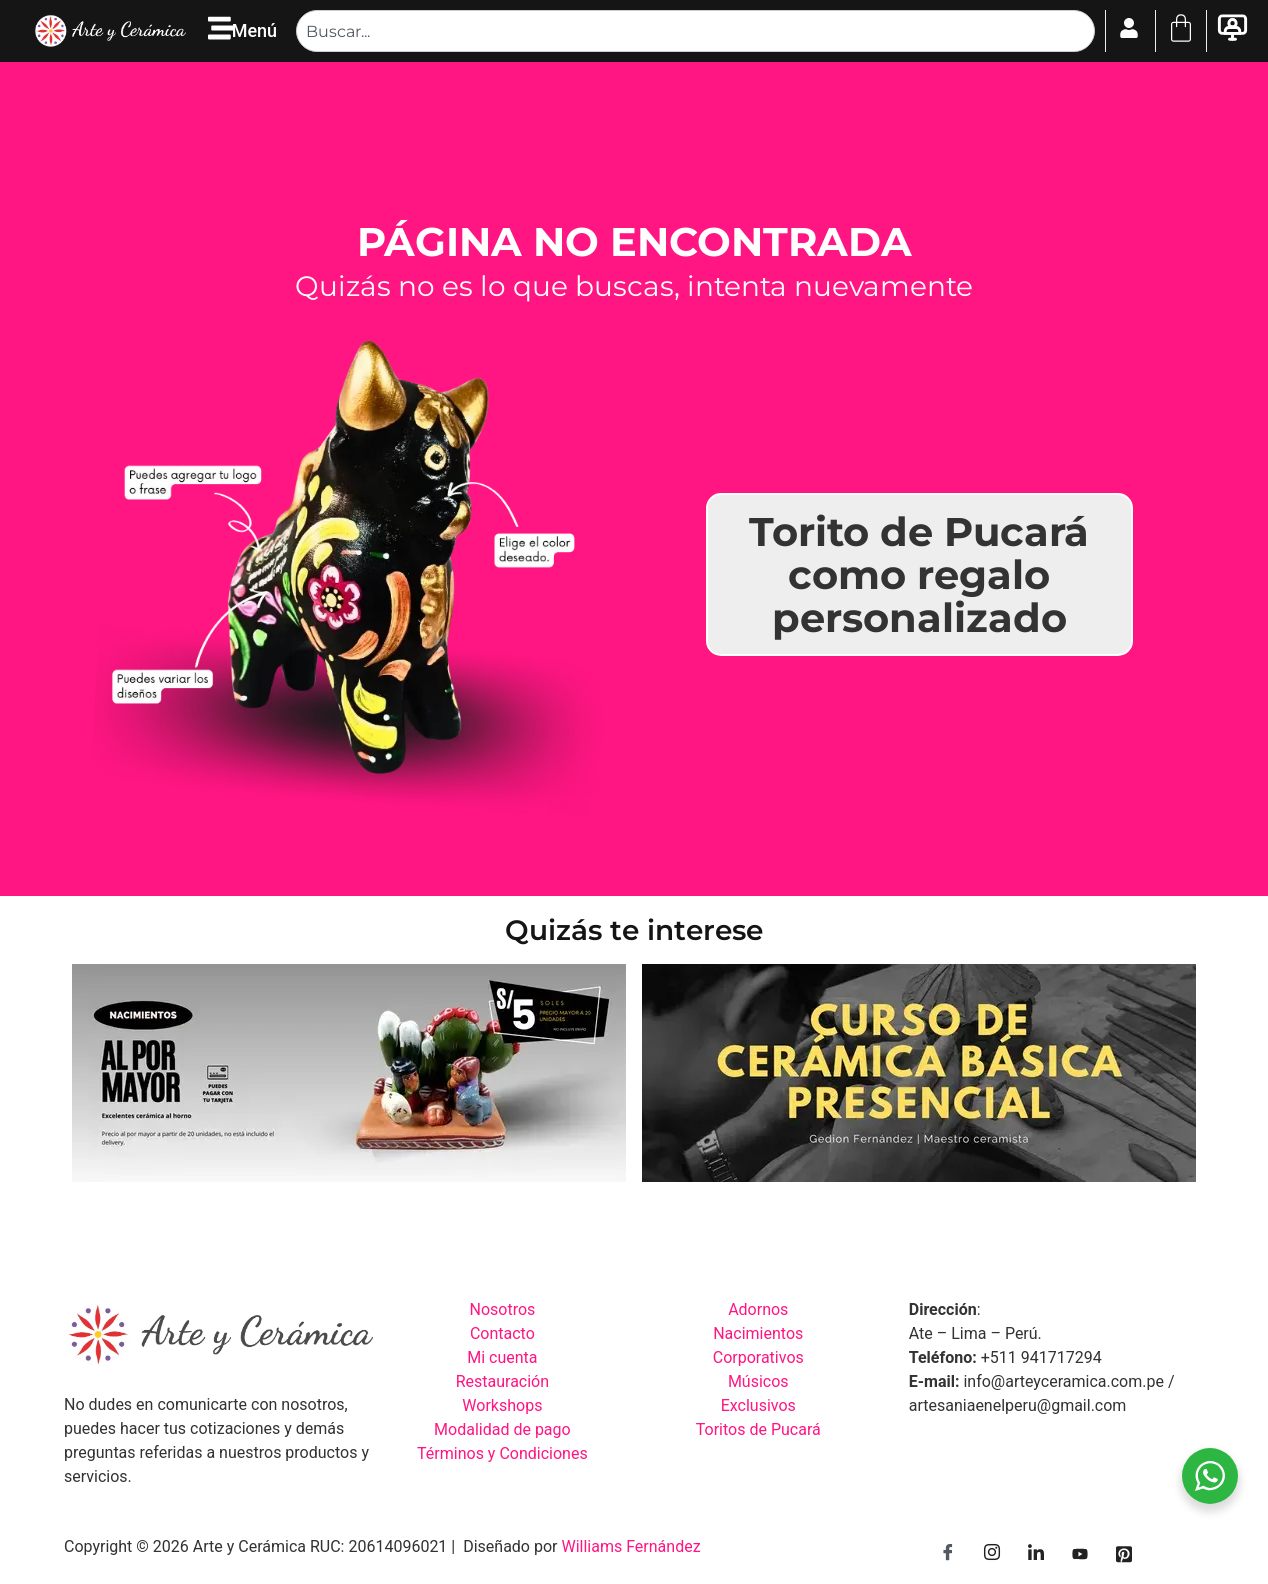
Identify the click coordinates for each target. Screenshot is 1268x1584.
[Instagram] (992, 1554)
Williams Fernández (630, 1546)
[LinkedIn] (1036, 1554)
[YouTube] (1080, 1554)
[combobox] (695, 31)
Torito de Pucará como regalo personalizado (919, 574)
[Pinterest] (1124, 1554)
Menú (254, 30)
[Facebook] (948, 1554)
